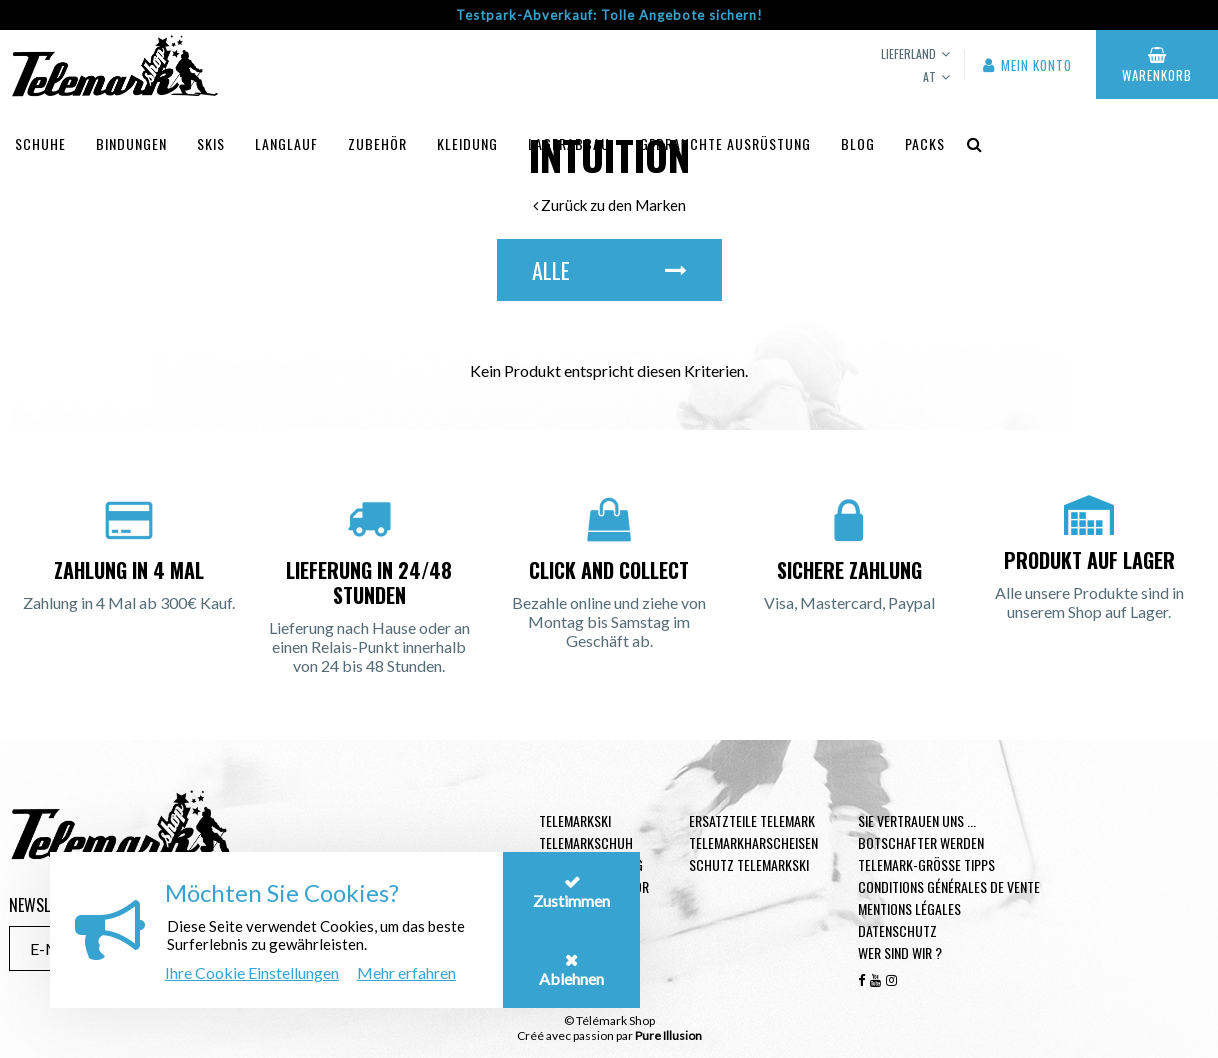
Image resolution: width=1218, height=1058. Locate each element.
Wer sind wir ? (900, 952)
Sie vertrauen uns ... (917, 820)
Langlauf (286, 143)
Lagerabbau (569, 143)
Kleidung (467, 143)
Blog (858, 143)
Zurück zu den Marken (609, 205)
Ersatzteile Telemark (752, 820)
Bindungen (131, 143)
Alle (609, 270)
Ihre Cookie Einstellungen (252, 972)
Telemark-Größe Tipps (926, 864)
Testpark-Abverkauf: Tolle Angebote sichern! (609, 15)
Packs (925, 143)
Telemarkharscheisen (753, 842)
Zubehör (377, 143)
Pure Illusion (668, 1035)
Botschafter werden (921, 842)
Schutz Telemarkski (749, 864)
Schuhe (40, 143)
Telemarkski (575, 820)
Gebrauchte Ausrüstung (725, 143)
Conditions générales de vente (949, 886)
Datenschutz (897, 930)
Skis (211, 143)
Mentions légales (909, 908)
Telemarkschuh (586, 842)
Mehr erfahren (406, 972)
